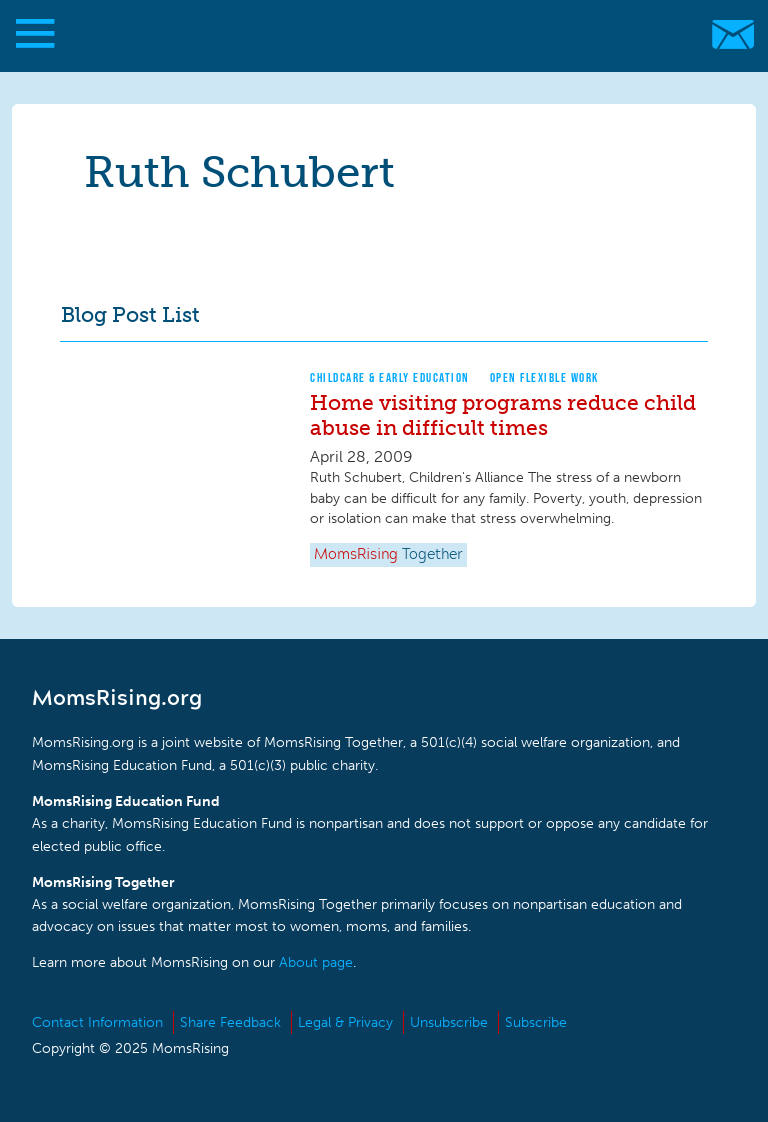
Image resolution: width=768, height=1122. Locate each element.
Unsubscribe (449, 1022)
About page (316, 962)
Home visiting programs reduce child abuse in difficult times (503, 415)
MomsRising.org (374, 34)
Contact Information (97, 1022)
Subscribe (536, 1022)
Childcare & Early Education (390, 377)
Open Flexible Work (544, 377)
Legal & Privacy (345, 1022)
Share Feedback (230, 1022)
